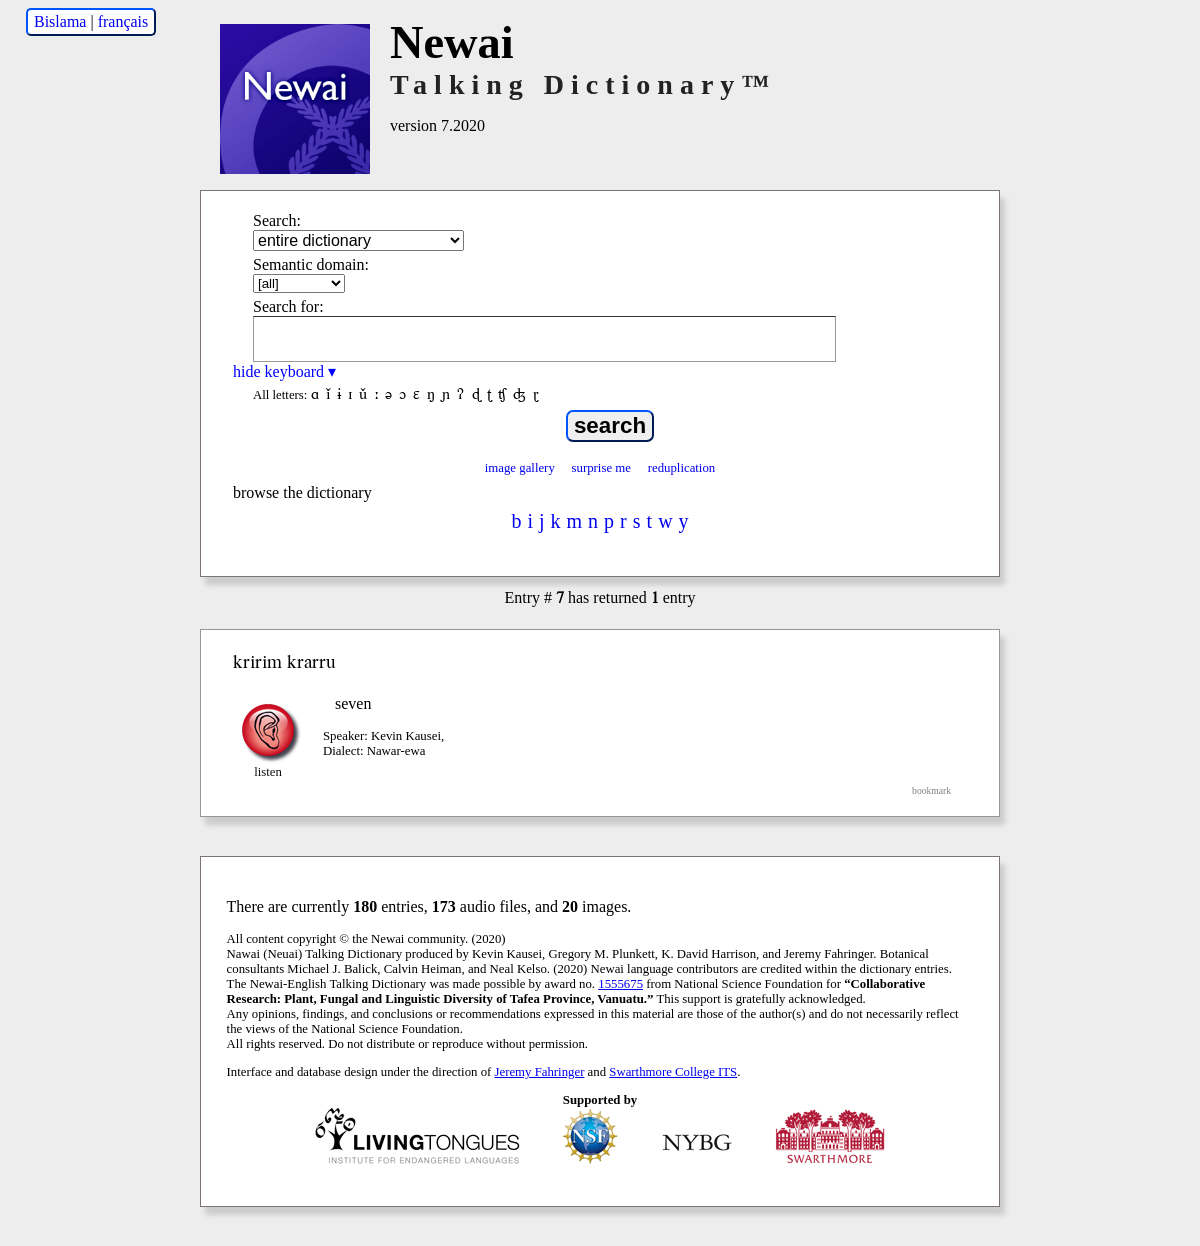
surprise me (601, 468)
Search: (277, 220)
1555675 (620, 984)
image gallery (520, 468)
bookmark (931, 790)
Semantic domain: (311, 264)
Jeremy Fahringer (540, 1072)
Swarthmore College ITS (673, 1072)
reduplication (682, 468)
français (123, 21)
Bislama (60, 21)
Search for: (288, 306)
